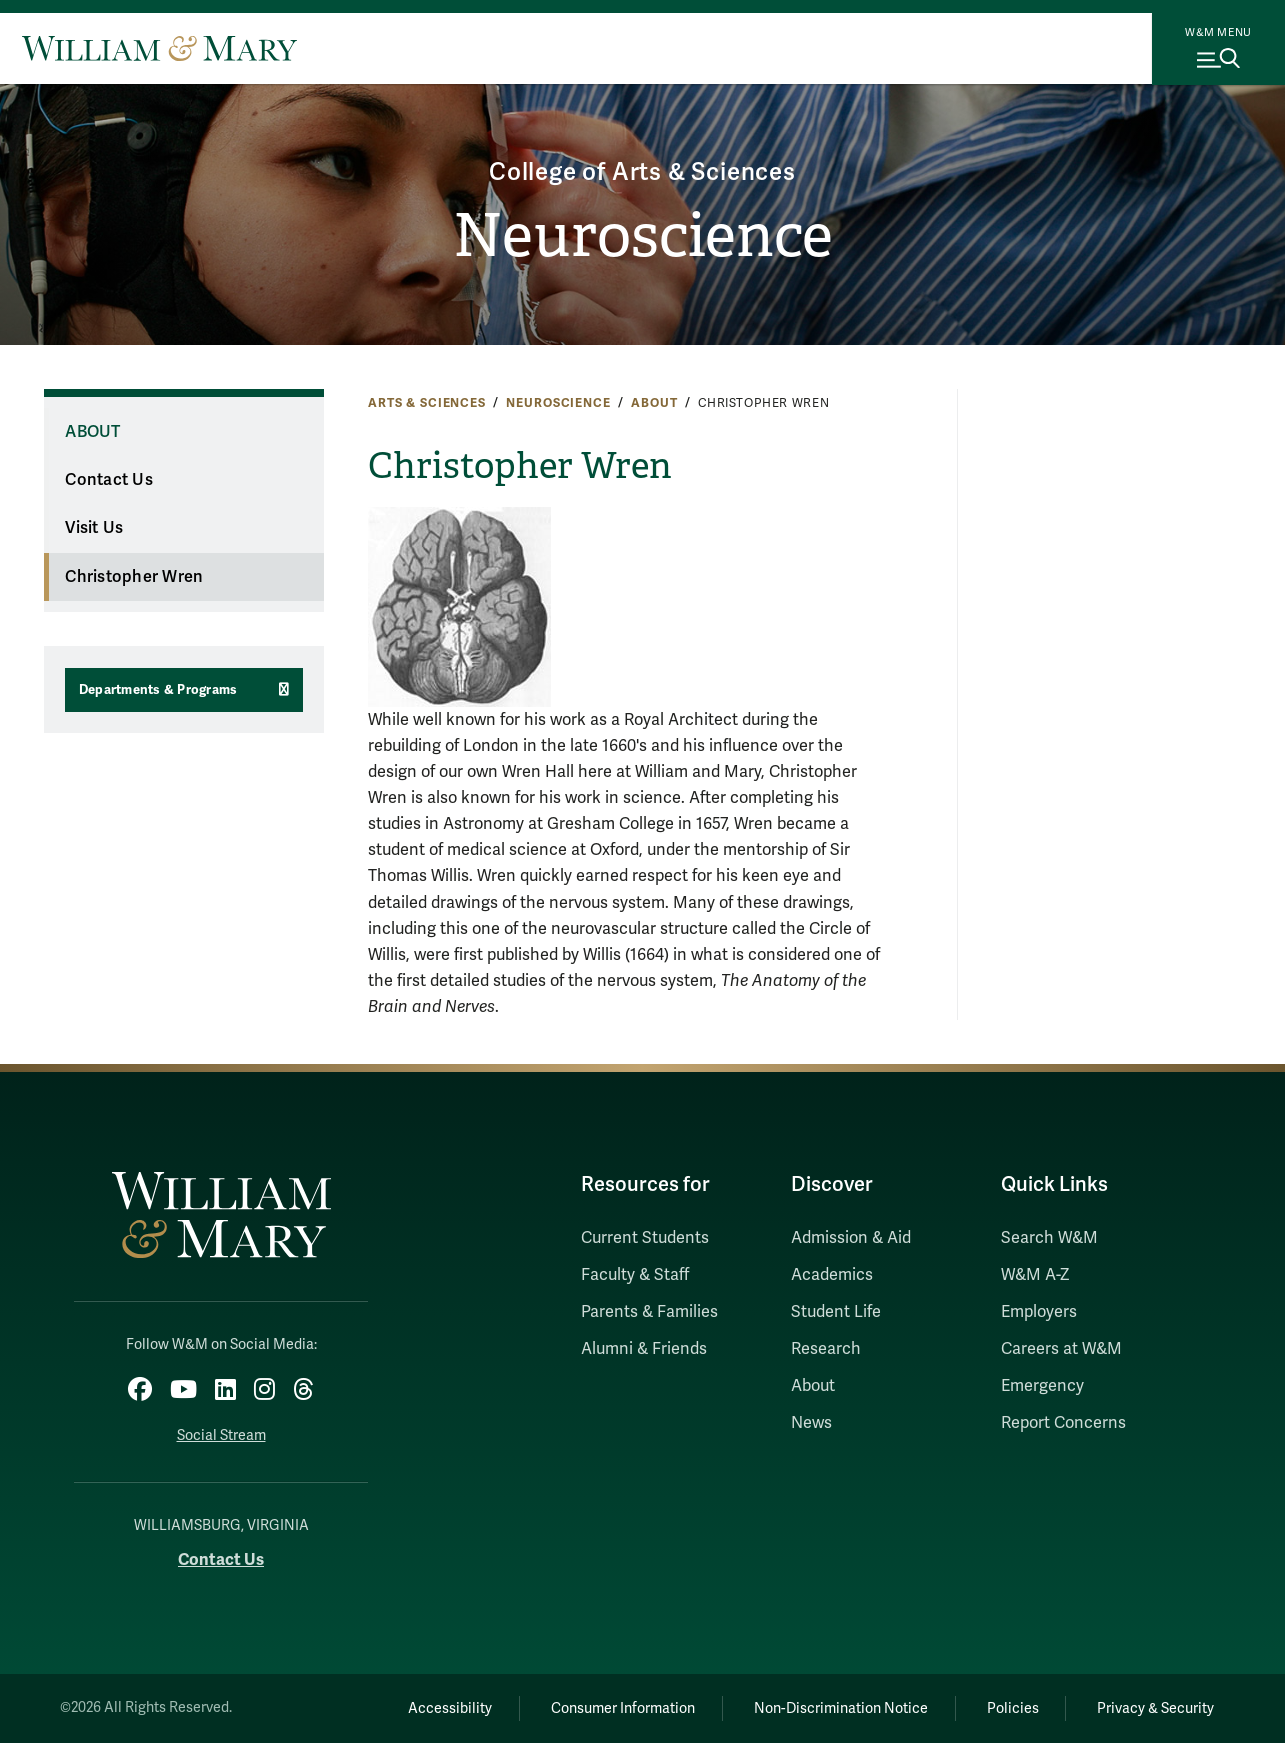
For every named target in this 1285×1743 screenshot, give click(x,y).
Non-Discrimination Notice (841, 1708)
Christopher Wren (134, 577)
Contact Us (109, 480)
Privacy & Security (1155, 1708)
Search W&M (1049, 1238)
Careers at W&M (1061, 1349)
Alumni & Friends (644, 1349)
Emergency (1042, 1386)
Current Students (645, 1238)
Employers (1039, 1312)
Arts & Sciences (427, 403)
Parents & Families (649, 1312)
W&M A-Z (1035, 1275)
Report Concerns (1063, 1423)
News (811, 1423)
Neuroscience (643, 236)
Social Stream (221, 1435)
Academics (832, 1275)
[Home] (159, 48)
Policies (1013, 1708)
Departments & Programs (158, 690)
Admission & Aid (851, 1238)
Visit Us (94, 528)
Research (826, 1349)
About (654, 403)
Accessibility (450, 1708)
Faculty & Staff (635, 1275)
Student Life (836, 1312)
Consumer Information (623, 1708)
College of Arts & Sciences (642, 172)
